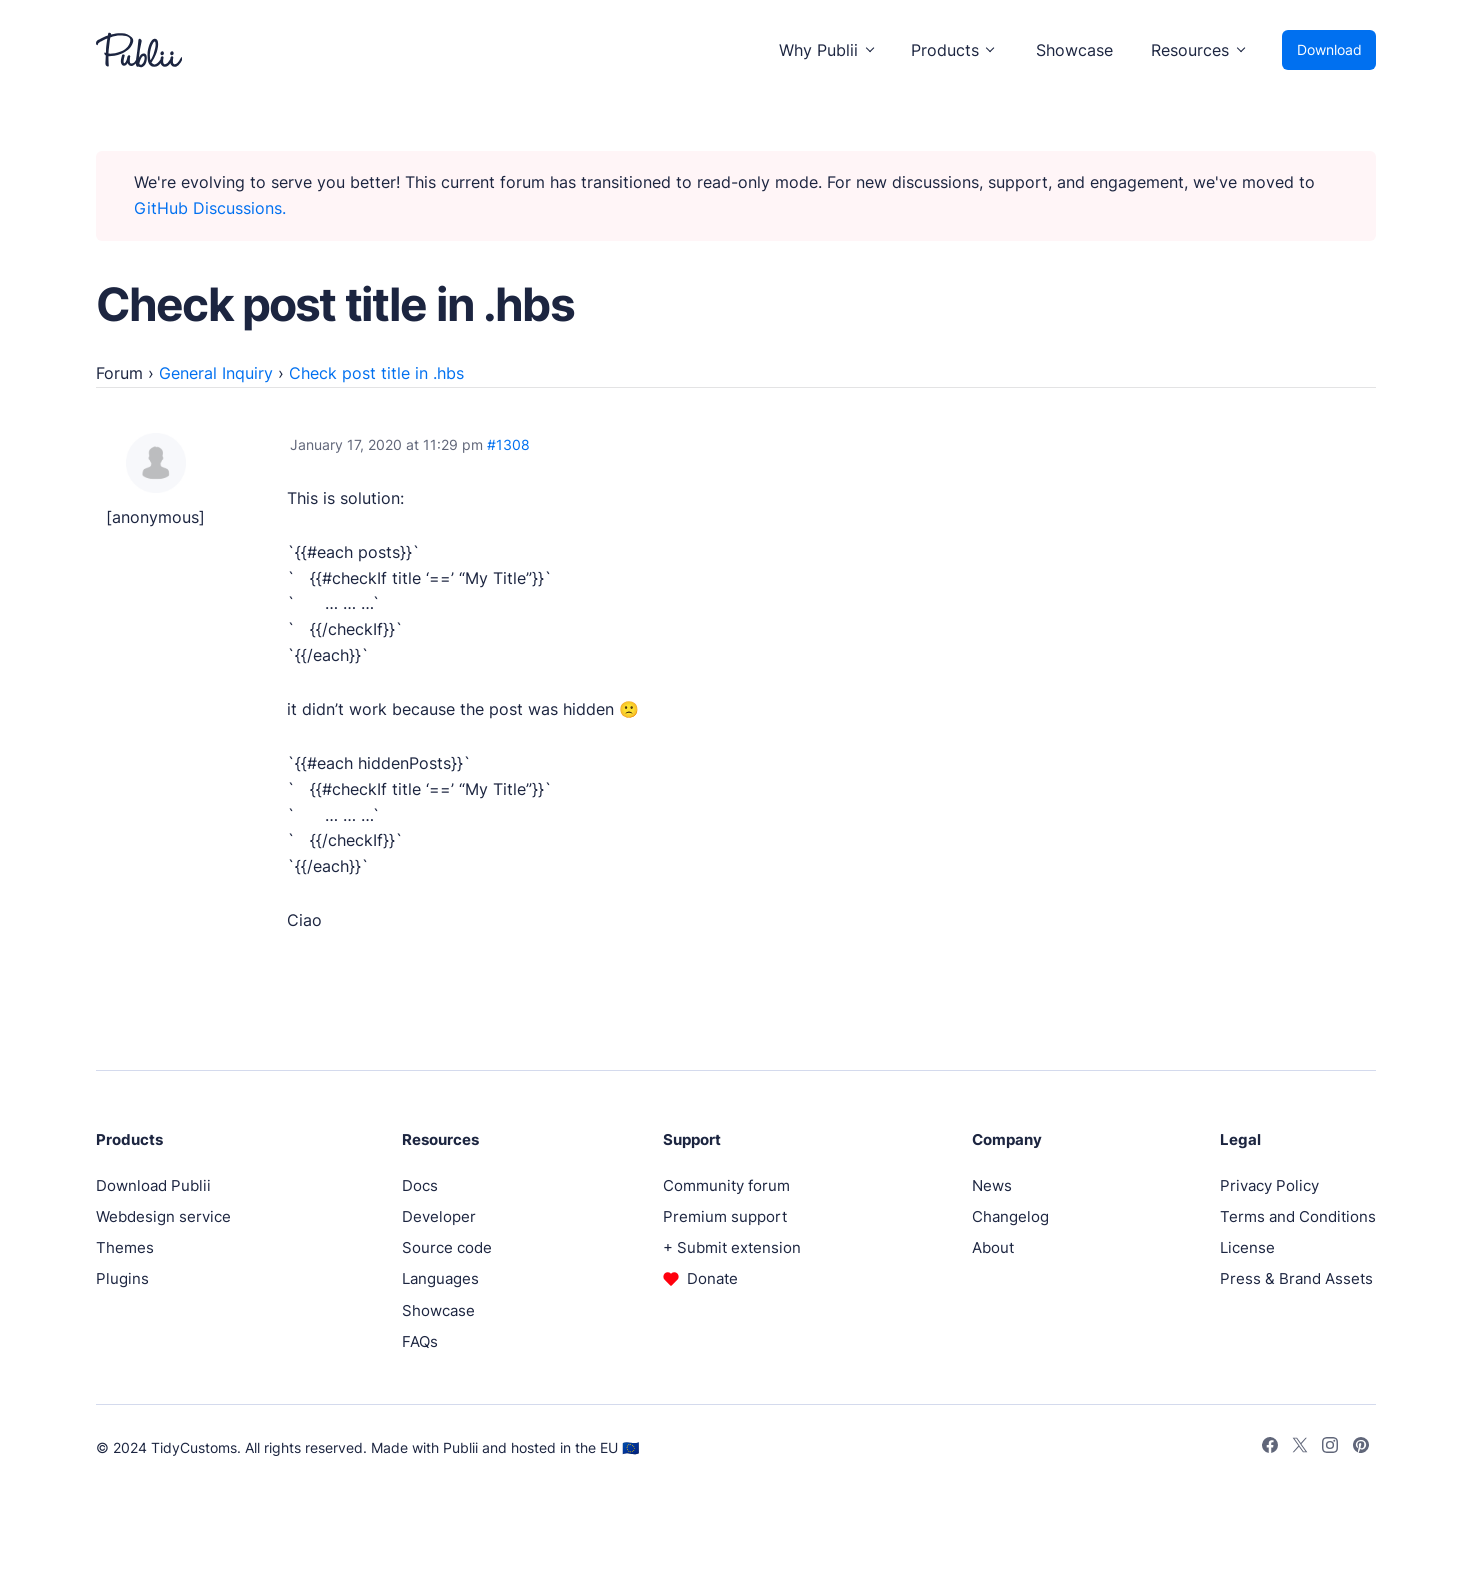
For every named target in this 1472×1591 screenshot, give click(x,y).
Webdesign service (163, 1216)
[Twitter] (1300, 1448)
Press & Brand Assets (1296, 1278)
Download (1329, 49)
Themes (125, 1247)
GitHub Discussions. (210, 208)
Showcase (1074, 50)
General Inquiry (216, 373)
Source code (447, 1247)
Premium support (725, 1216)
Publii (460, 1447)
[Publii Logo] (139, 50)
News (992, 1185)
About (993, 1247)
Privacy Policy (1269, 1185)
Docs (420, 1185)
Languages (440, 1278)
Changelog (1010, 1216)
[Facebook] (1270, 1448)
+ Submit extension (732, 1247)
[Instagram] (1330, 1448)
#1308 (508, 444)
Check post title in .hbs (376, 373)
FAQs (420, 1341)
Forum (119, 373)
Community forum (726, 1185)
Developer (439, 1216)
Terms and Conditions (1298, 1216)
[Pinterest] (1361, 1448)
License (1247, 1247)
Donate (712, 1278)
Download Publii (153, 1185)
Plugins (122, 1278)
